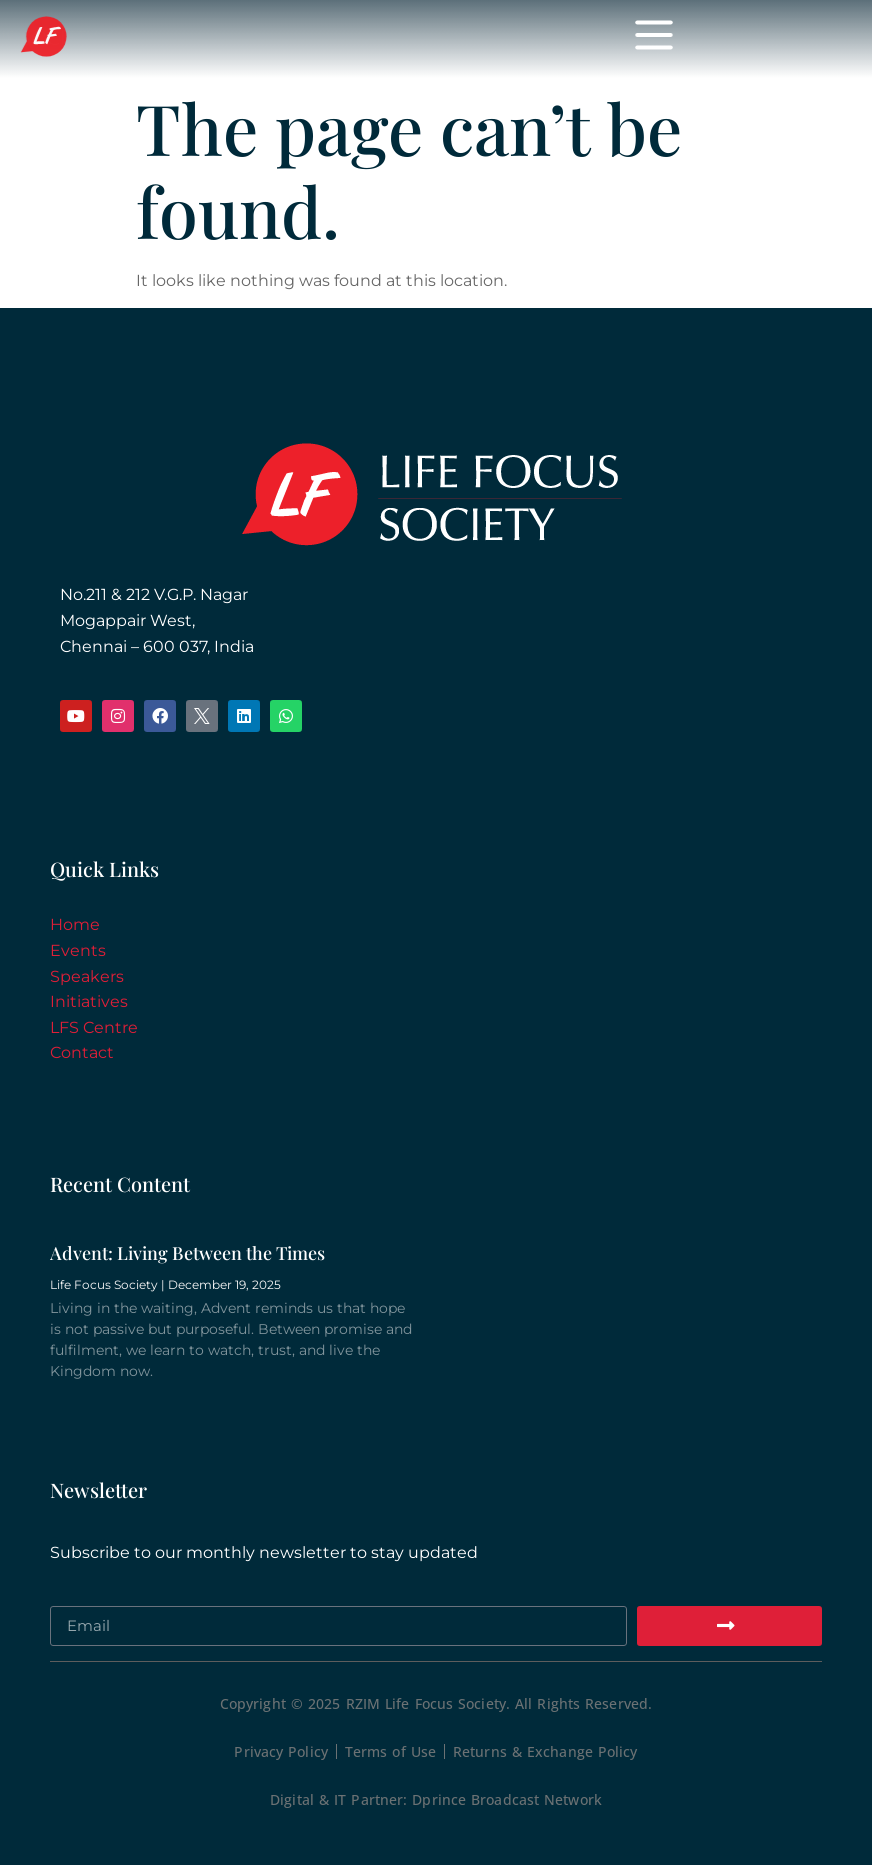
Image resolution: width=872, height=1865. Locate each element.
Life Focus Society (192, 38)
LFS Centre (94, 1027)
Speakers (87, 976)
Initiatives (89, 1001)
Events (78, 950)
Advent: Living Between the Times (187, 1253)
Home (75, 924)
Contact (82, 1052)
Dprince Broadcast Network (507, 1799)
